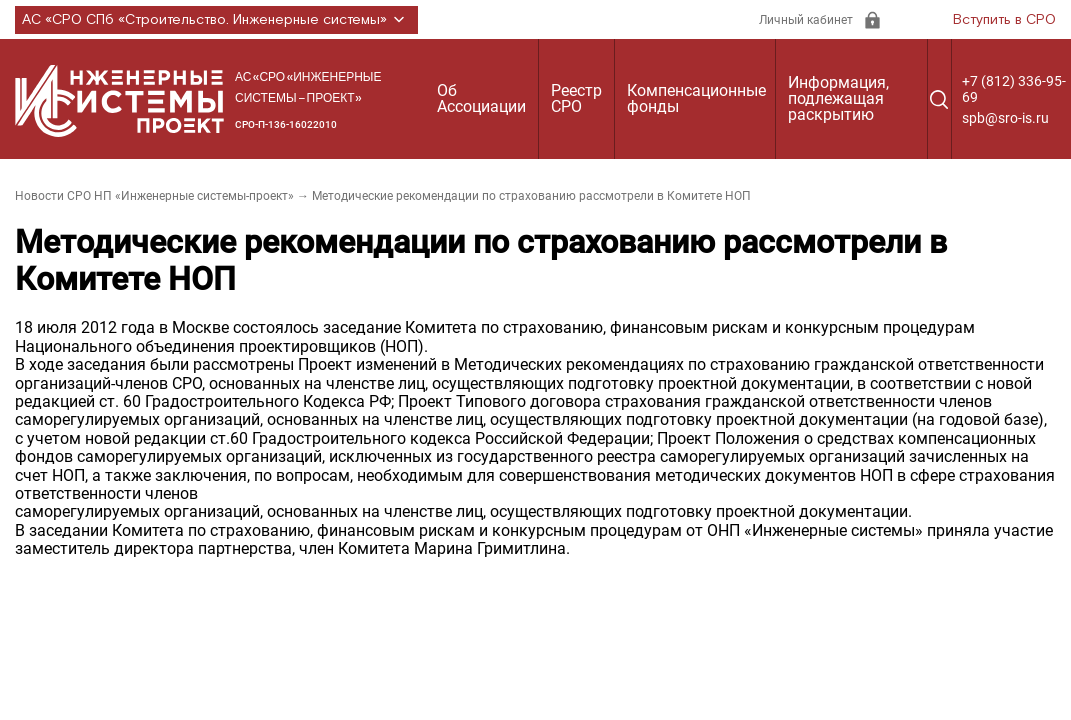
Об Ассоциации (481, 98)
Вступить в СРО (1004, 20)
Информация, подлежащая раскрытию (838, 98)
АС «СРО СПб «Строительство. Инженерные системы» (216, 20)
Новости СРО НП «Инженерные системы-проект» (154, 196)
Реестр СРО (576, 98)
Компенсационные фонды (696, 98)
